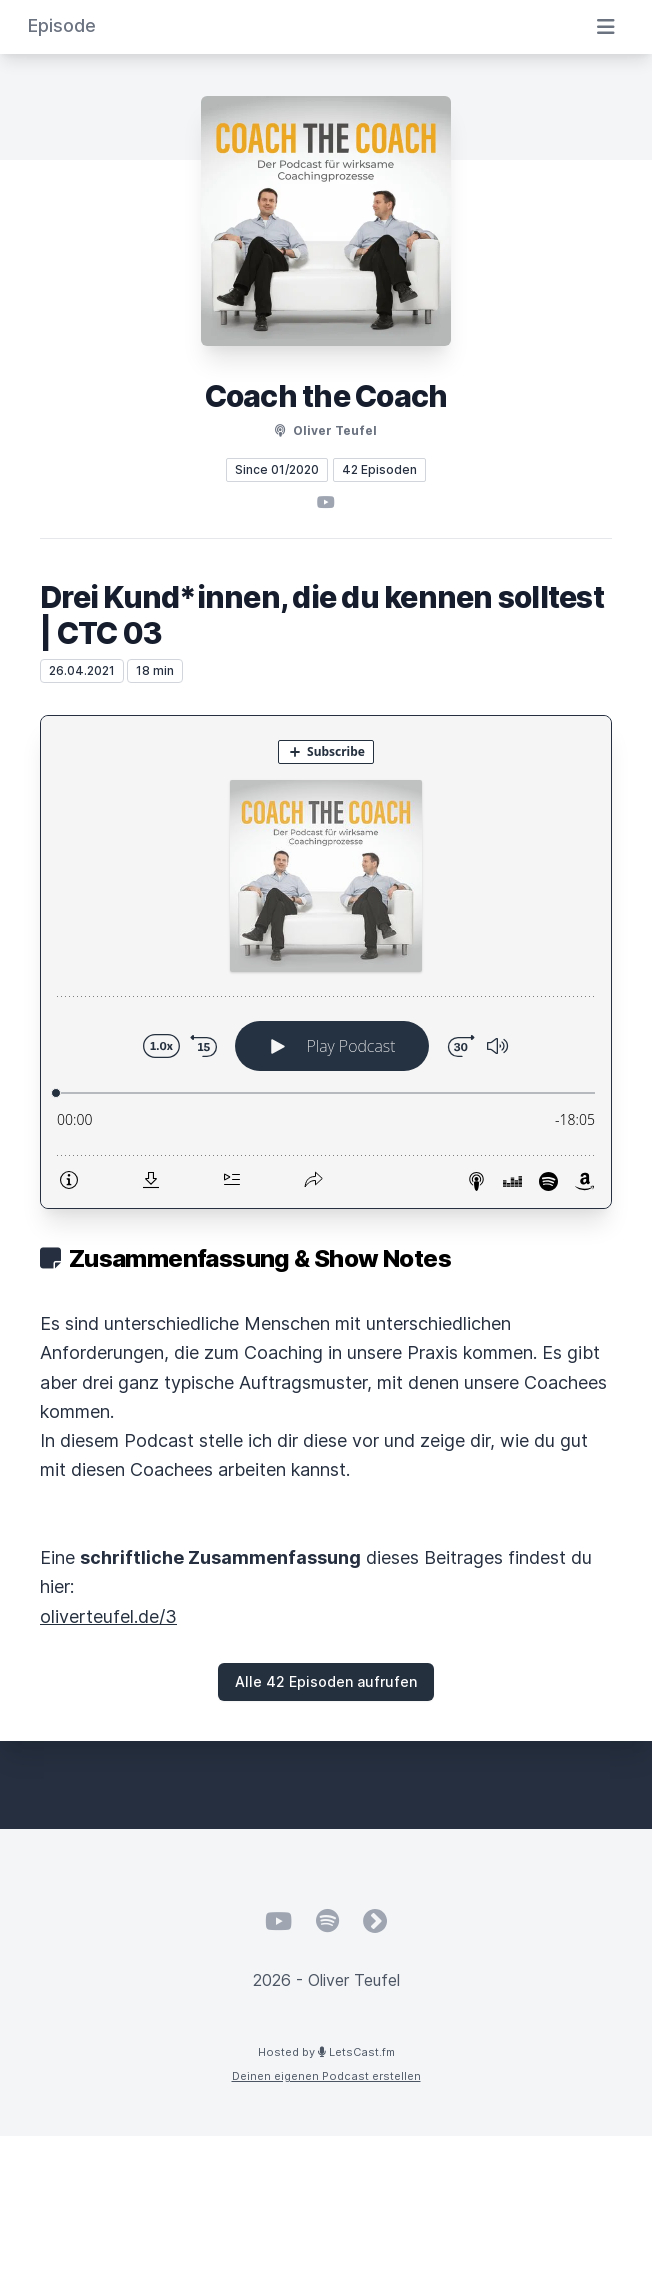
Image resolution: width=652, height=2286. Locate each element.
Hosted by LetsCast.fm (326, 2052)
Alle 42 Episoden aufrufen (326, 1681)
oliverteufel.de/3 (108, 1616)
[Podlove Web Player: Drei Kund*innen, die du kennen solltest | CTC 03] (326, 962)
